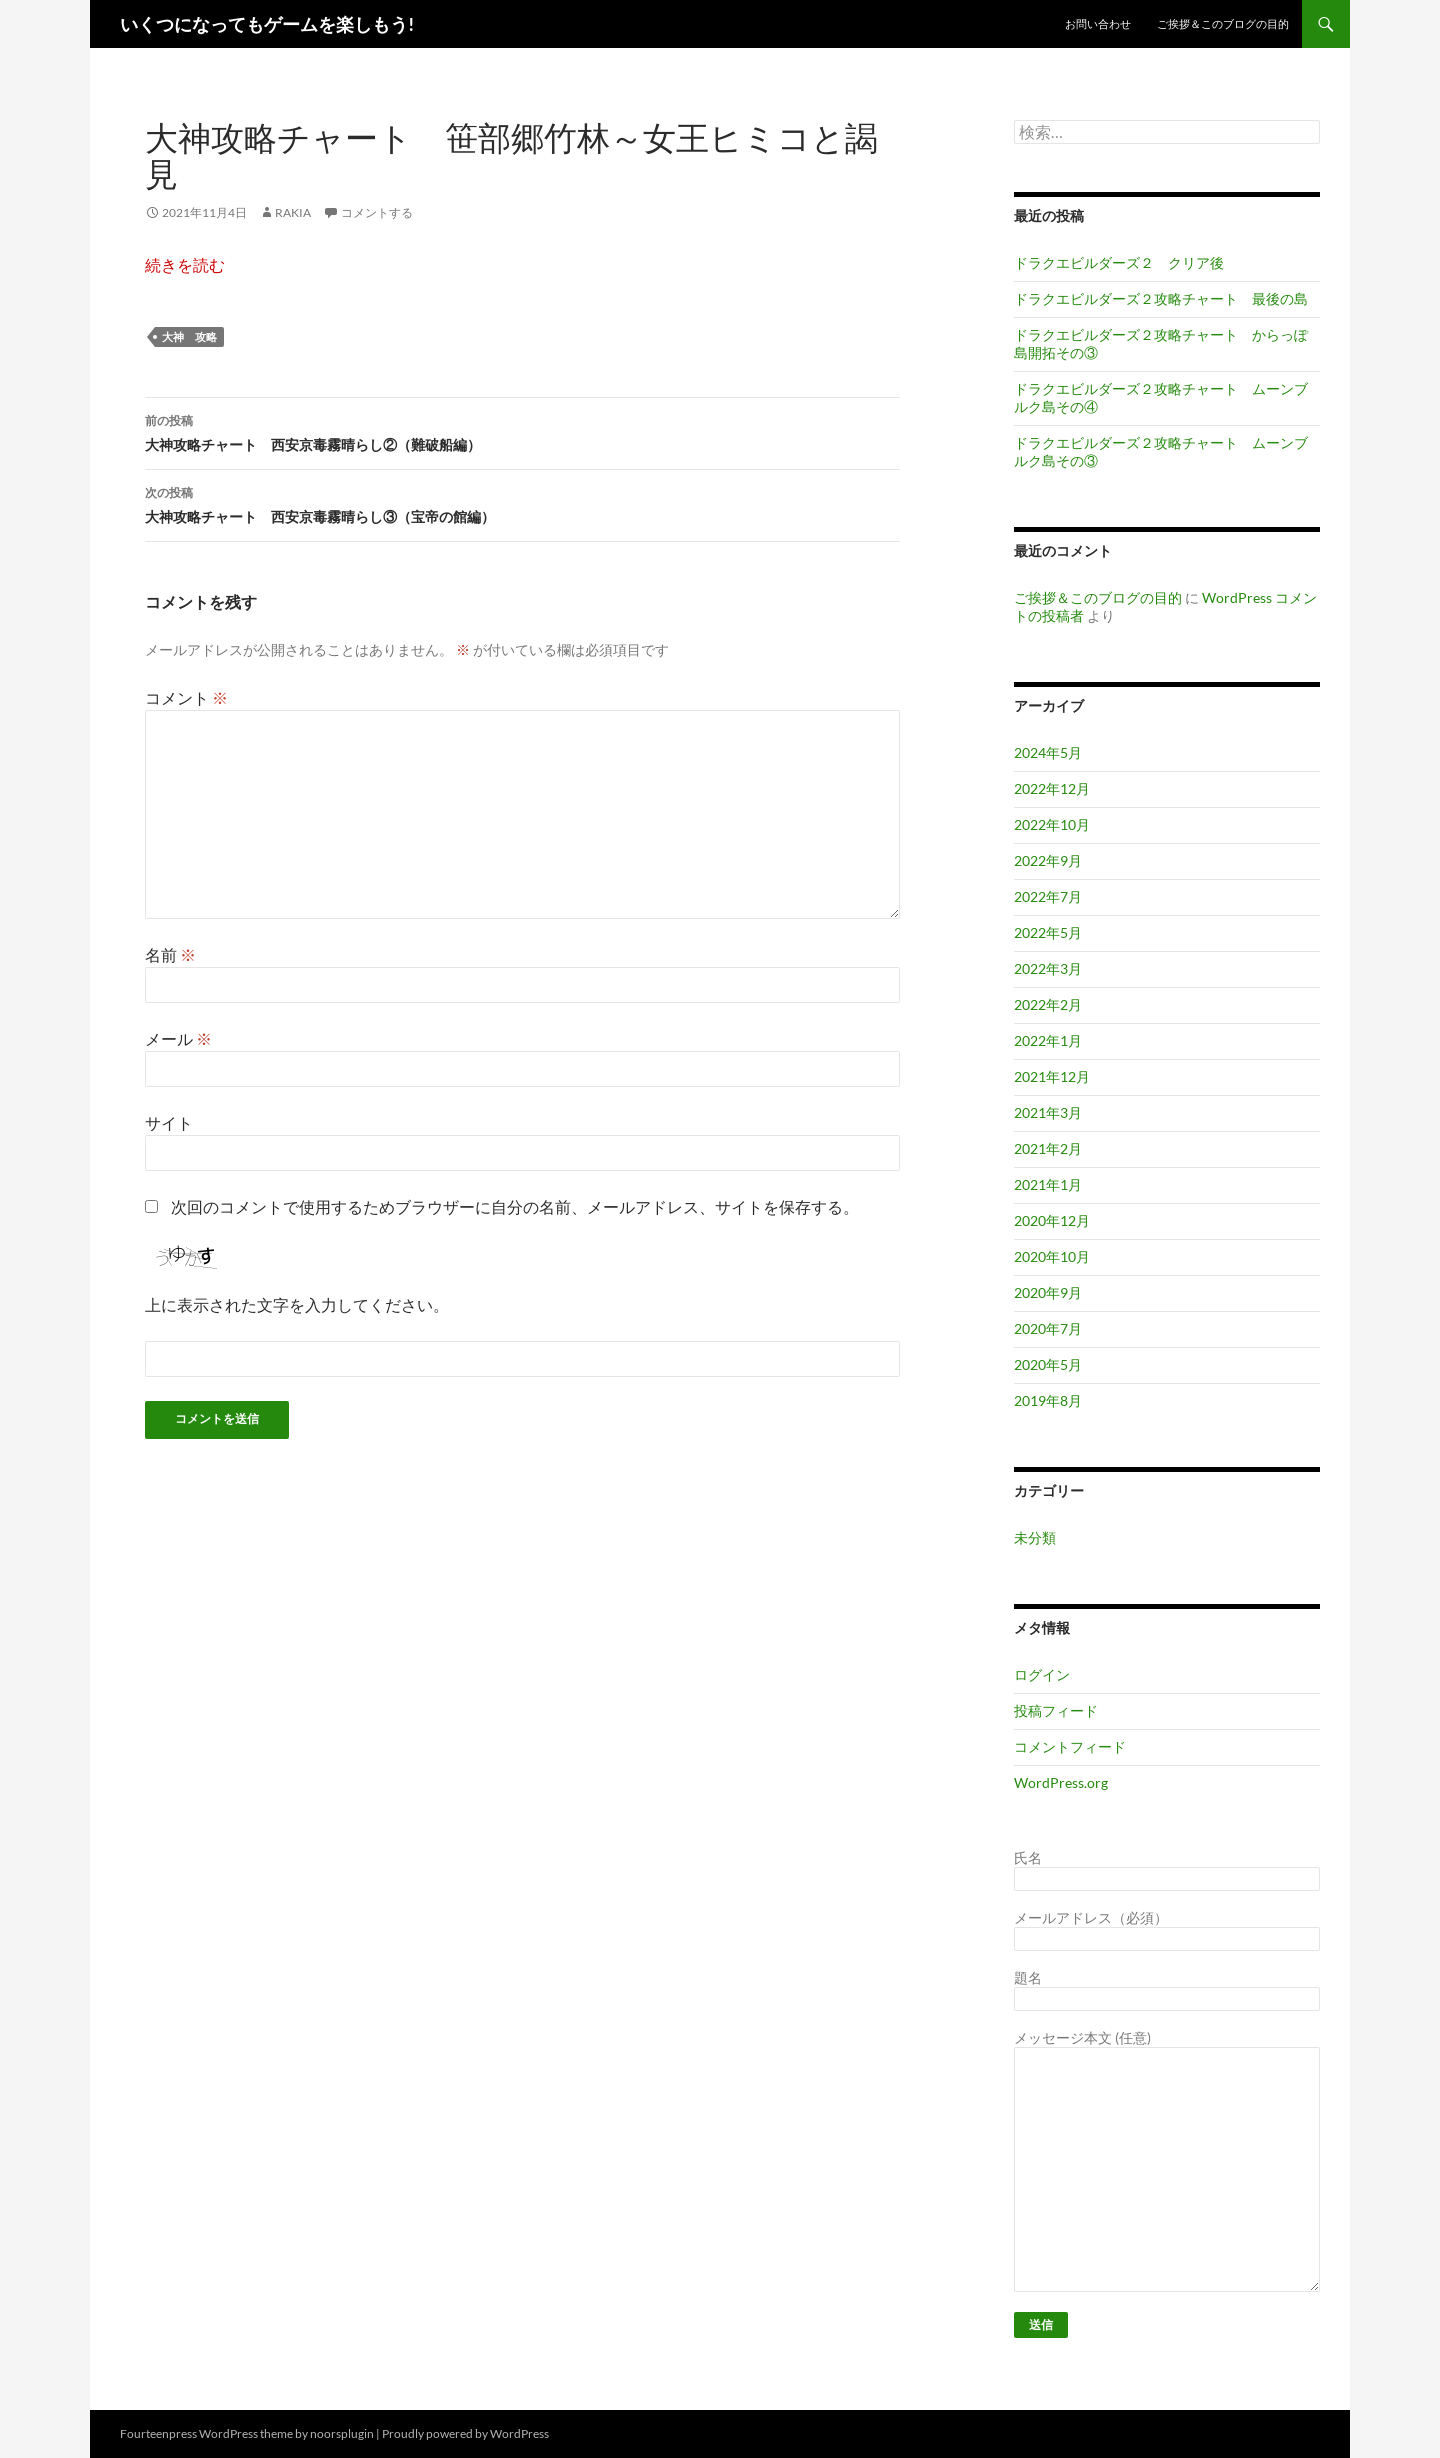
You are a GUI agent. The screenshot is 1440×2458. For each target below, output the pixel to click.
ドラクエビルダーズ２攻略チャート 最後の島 (1161, 298)
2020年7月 (1048, 1328)
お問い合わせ (1098, 23)
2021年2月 (1048, 1148)
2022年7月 (1048, 896)
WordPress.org (1061, 1782)
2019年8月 (1048, 1400)
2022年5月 (1048, 932)
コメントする (377, 212)
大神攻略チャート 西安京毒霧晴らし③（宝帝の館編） (522, 503)
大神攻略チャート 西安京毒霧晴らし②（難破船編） (522, 431)
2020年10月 (1052, 1256)
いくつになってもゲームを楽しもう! (267, 24)
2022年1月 (1048, 1040)
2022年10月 (1052, 824)
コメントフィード (1070, 1746)
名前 (170, 954)
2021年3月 (1048, 1112)
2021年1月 (1048, 1184)
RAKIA (293, 212)
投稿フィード (1056, 1710)
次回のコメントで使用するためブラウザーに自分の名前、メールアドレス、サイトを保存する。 (515, 1206)
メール (178, 1038)
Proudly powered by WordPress (465, 2433)
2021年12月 (1052, 1076)
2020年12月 (1052, 1220)
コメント (186, 697)
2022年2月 (1048, 1004)
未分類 (1035, 1537)
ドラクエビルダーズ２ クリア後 (1119, 262)
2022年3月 (1048, 968)
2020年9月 (1048, 1292)
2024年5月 (1048, 752)
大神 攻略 (189, 336)
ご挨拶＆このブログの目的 (1223, 23)
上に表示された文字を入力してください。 (297, 1304)
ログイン (1042, 1674)
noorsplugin (342, 2433)
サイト (169, 1122)
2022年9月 (1048, 860)
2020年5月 (1048, 1364)
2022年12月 (1052, 788)
